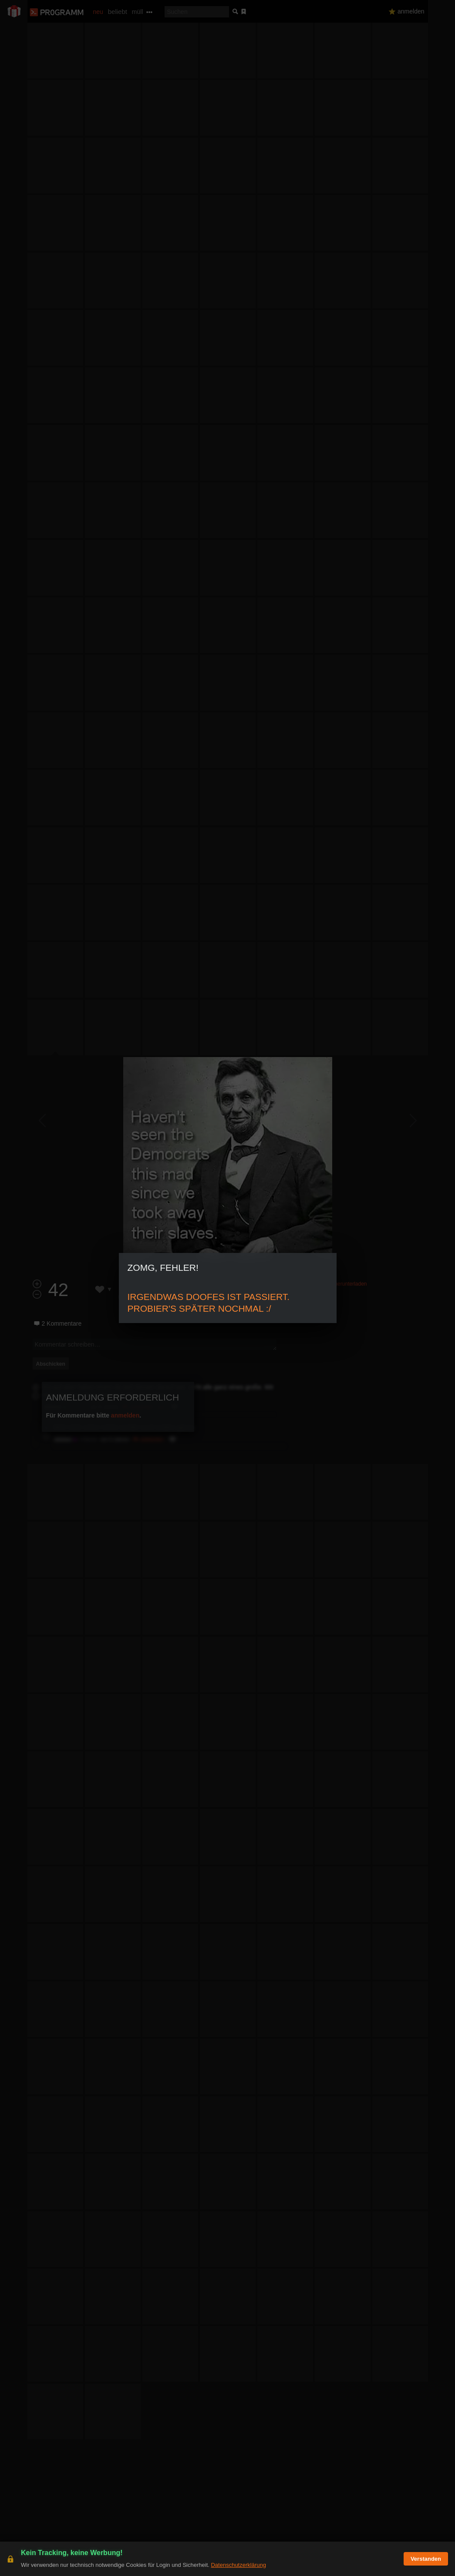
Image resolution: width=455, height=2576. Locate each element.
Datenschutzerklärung (238, 2565)
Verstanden (426, 2559)
